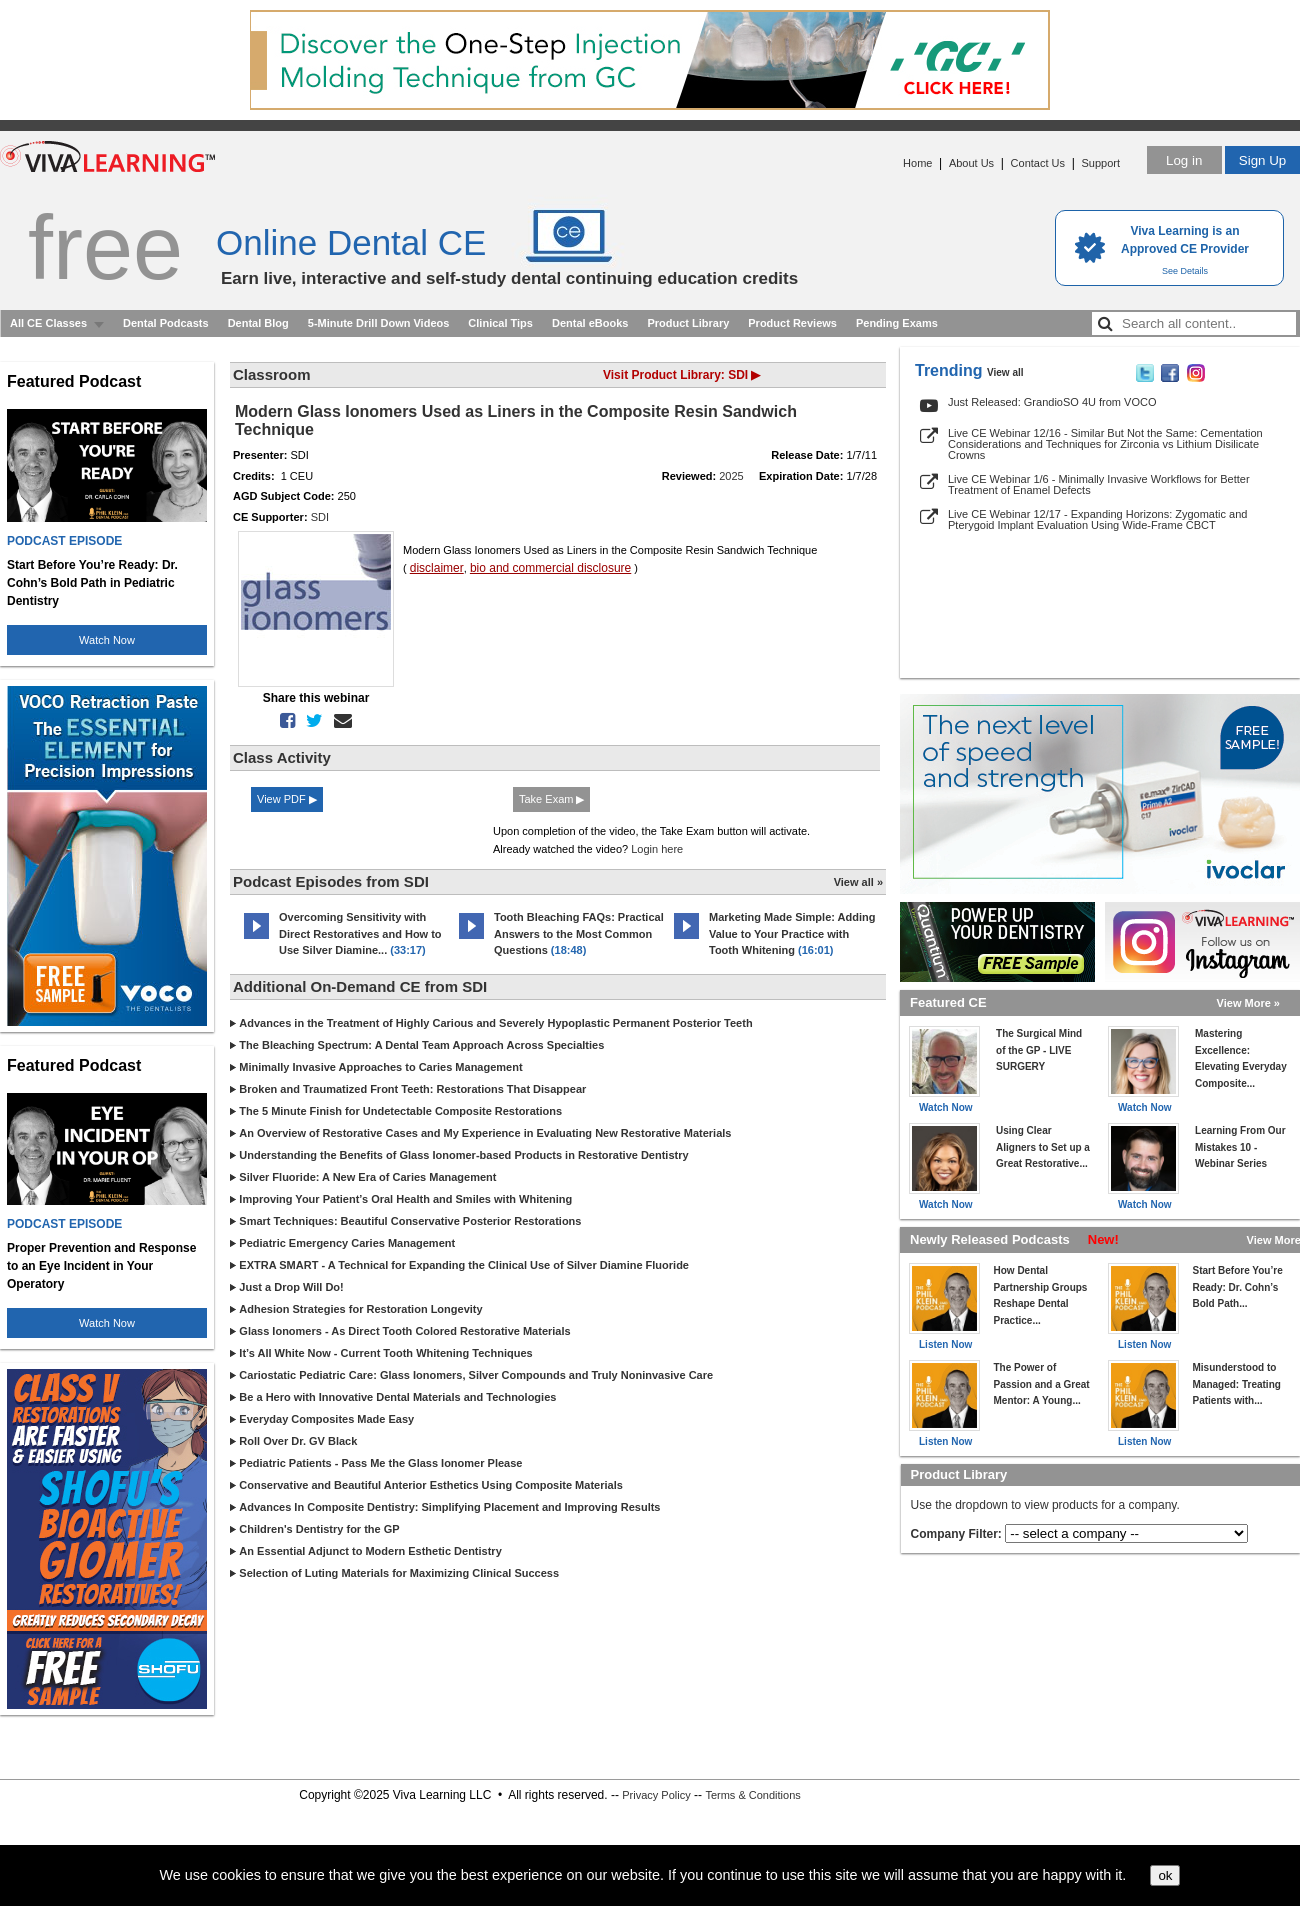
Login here (657, 849)
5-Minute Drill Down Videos (379, 323)
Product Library (688, 323)
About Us (971, 163)
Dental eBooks (590, 323)
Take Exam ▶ (551, 799)
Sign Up (1262, 160)
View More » (1248, 1003)
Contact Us (1038, 163)
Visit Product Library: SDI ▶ (681, 375)
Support (1100, 163)
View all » (858, 882)
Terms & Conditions (752, 1795)
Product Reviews (792, 323)
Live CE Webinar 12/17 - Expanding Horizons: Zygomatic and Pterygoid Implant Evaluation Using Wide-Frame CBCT (1097, 519)
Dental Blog (258, 323)
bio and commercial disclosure (550, 568)
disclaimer (437, 568)
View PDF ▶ (287, 799)
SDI (320, 517)
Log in (1184, 160)
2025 (731, 476)
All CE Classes (48, 323)
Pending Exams (897, 323)
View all (1005, 372)
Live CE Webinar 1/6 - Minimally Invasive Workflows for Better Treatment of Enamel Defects (1099, 484)
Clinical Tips (500, 323)
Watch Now (107, 640)
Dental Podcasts (166, 323)
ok (1165, 1875)
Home (917, 163)
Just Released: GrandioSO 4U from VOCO (1052, 402)
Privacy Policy (656, 1795)
